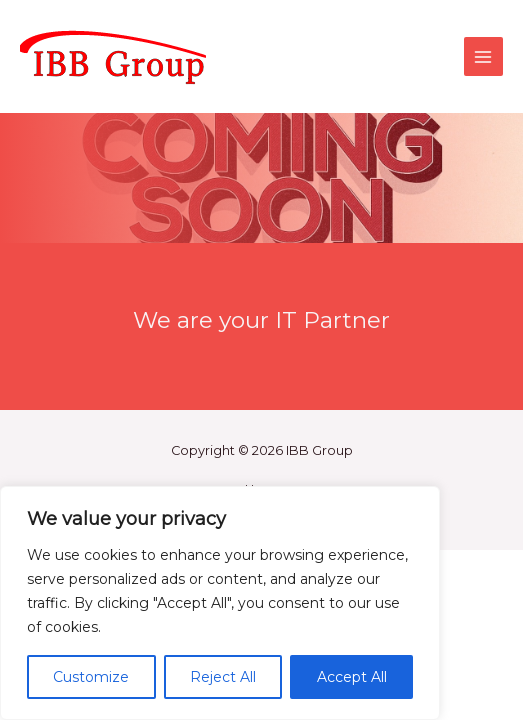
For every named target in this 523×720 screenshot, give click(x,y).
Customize (91, 677)
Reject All (223, 677)
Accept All (352, 677)
